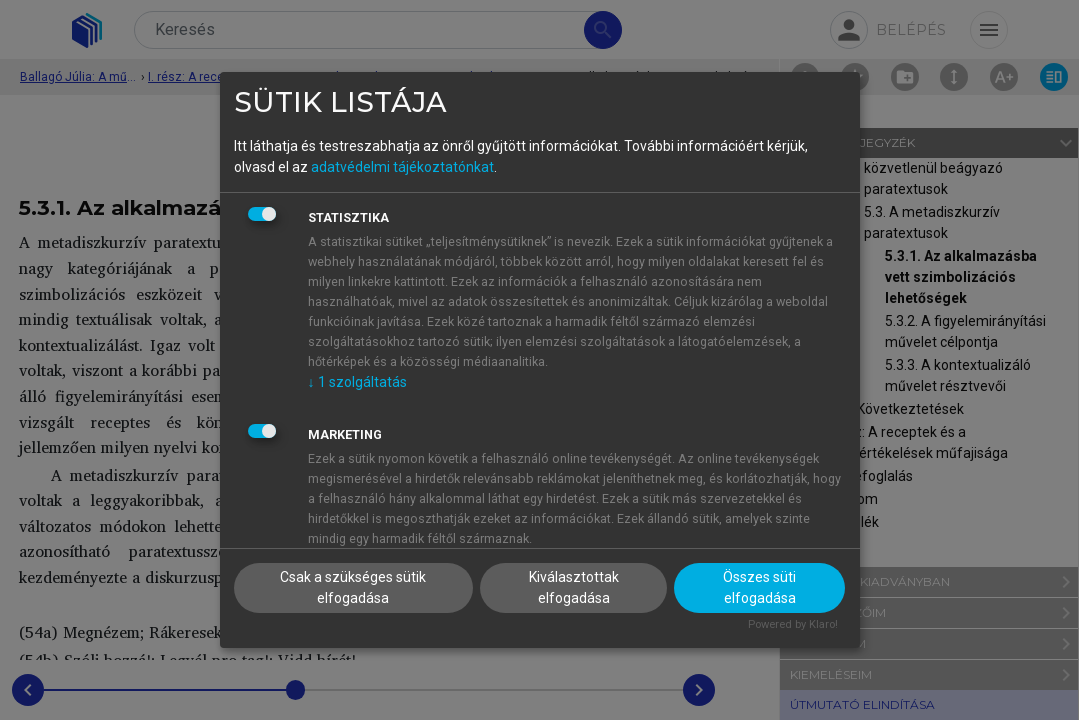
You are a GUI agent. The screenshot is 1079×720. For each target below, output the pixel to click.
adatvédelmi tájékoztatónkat (402, 167)
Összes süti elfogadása (759, 587)
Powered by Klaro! (793, 624)
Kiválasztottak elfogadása (574, 587)
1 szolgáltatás (357, 382)
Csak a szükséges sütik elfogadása (353, 587)
